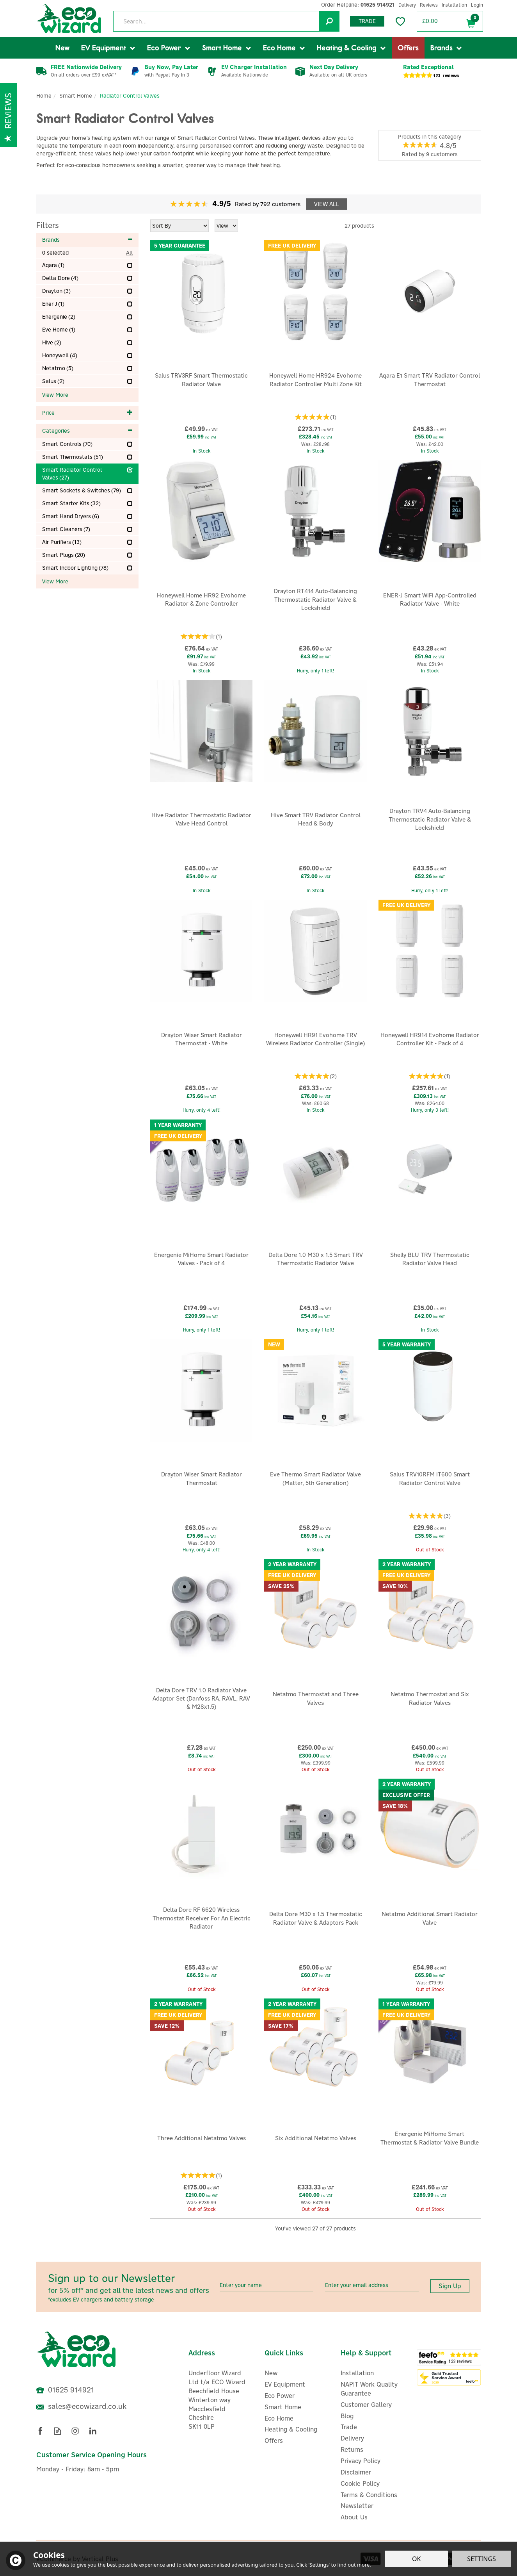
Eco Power (280, 2396)
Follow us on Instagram (75, 2431)
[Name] (266, 2285)
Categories (87, 430)
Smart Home (283, 2407)
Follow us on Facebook (40, 2431)
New (271, 2373)
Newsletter (357, 2506)
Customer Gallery (366, 2404)
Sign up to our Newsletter (131, 2287)
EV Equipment (285, 2384)
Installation (357, 2373)
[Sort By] (179, 225)
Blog (347, 2416)
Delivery (352, 2438)
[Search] (226, 21)
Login (477, 5)
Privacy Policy (360, 2461)
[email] (372, 2285)
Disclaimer (356, 2472)
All (129, 252)
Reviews (429, 5)
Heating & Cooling (291, 2429)
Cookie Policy (360, 2483)
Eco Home (279, 2418)
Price (87, 412)
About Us (354, 2517)
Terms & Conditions (369, 2495)
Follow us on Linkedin (93, 2431)
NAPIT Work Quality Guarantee (369, 2388)
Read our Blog (57, 2431)
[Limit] (226, 225)
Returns (352, 2449)
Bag (471, 21)
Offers (274, 2440)
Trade (367, 21)
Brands (87, 239)
